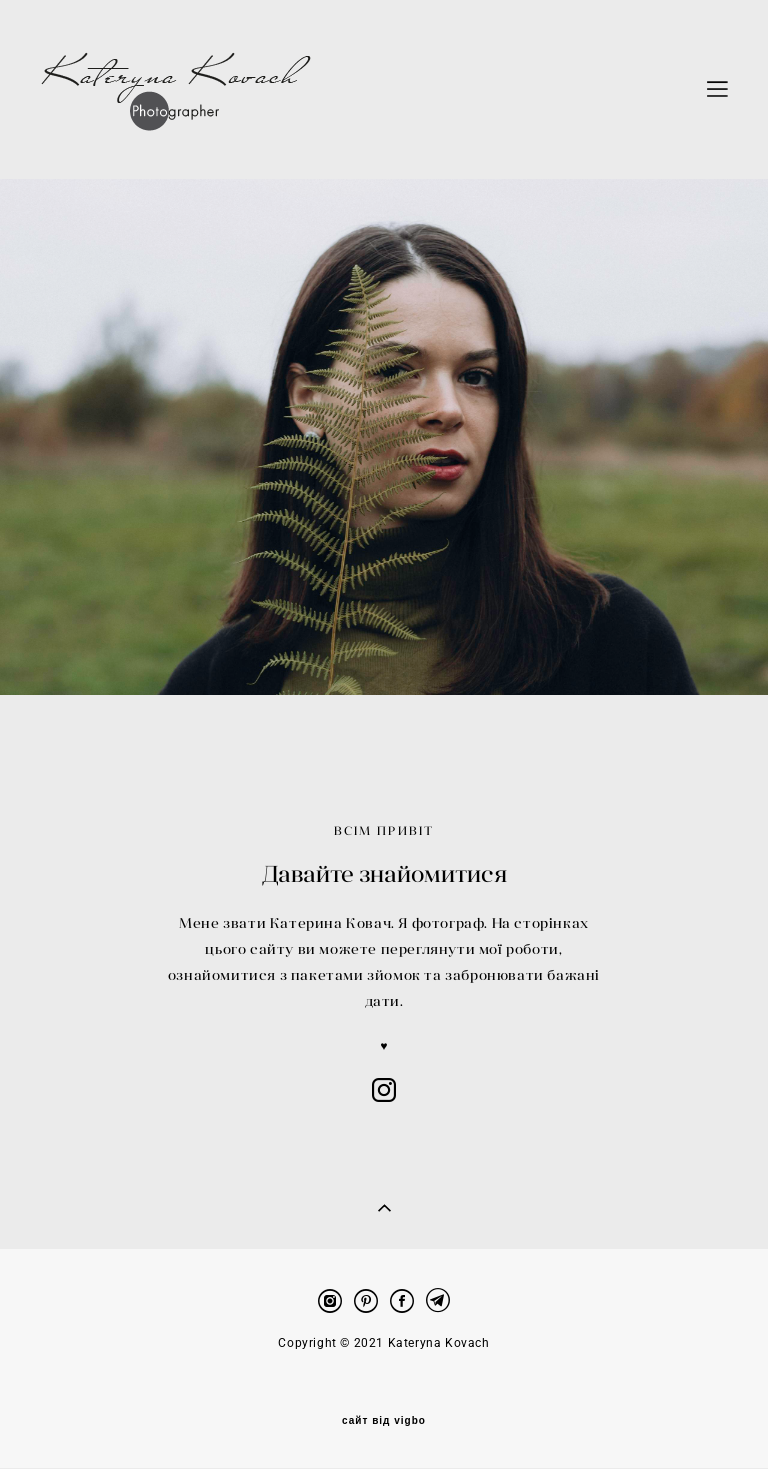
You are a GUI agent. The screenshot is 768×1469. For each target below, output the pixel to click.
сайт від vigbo (384, 1397)
